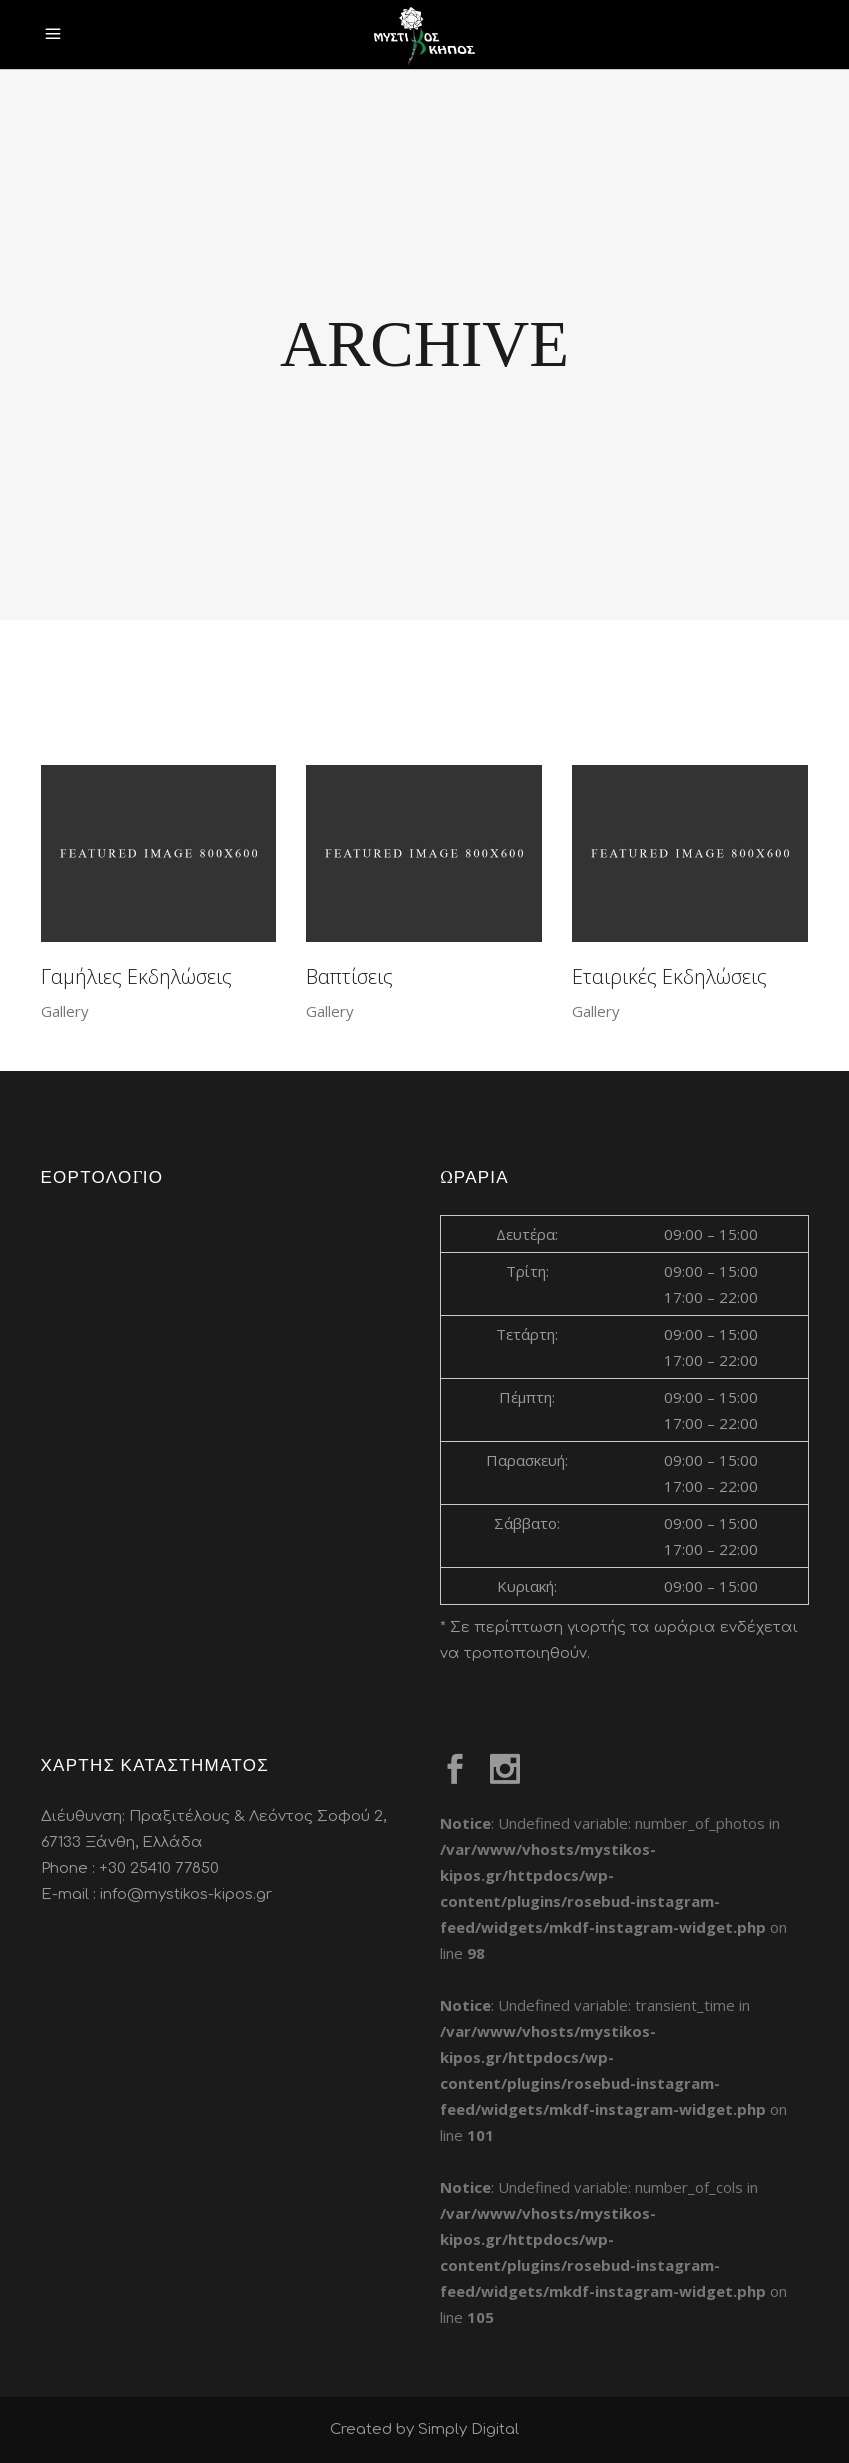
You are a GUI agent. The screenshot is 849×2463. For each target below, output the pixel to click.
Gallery (65, 1011)
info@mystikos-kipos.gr (186, 1894)
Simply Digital (468, 2429)
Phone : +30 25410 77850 (130, 1868)
